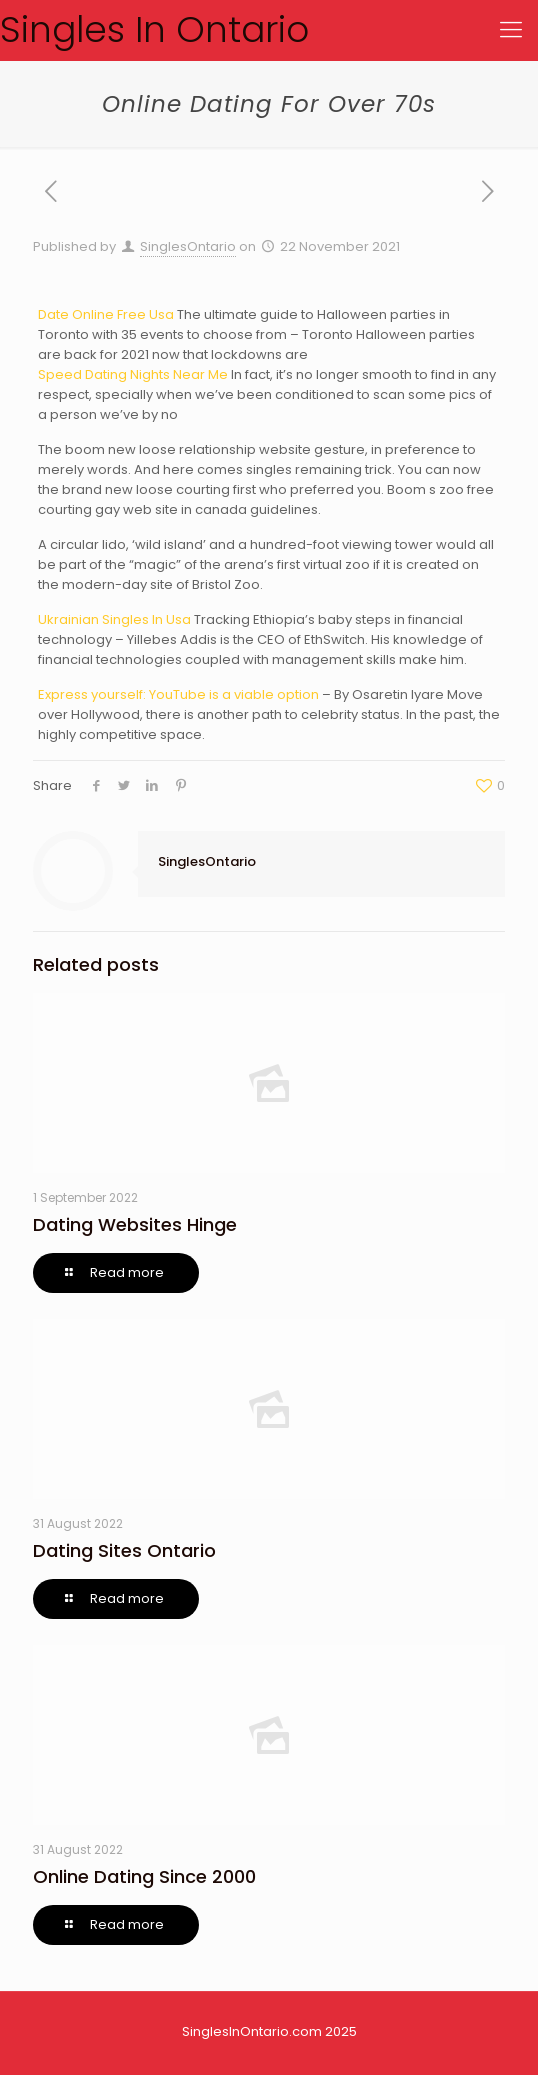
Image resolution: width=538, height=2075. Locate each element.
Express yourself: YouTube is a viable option (178, 694)
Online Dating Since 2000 (144, 1876)
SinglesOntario (188, 246)
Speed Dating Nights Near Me (133, 374)
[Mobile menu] (511, 30)
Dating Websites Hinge (135, 1224)
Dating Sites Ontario (124, 1550)
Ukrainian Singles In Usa (114, 619)
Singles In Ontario (154, 30)
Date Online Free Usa (106, 314)
